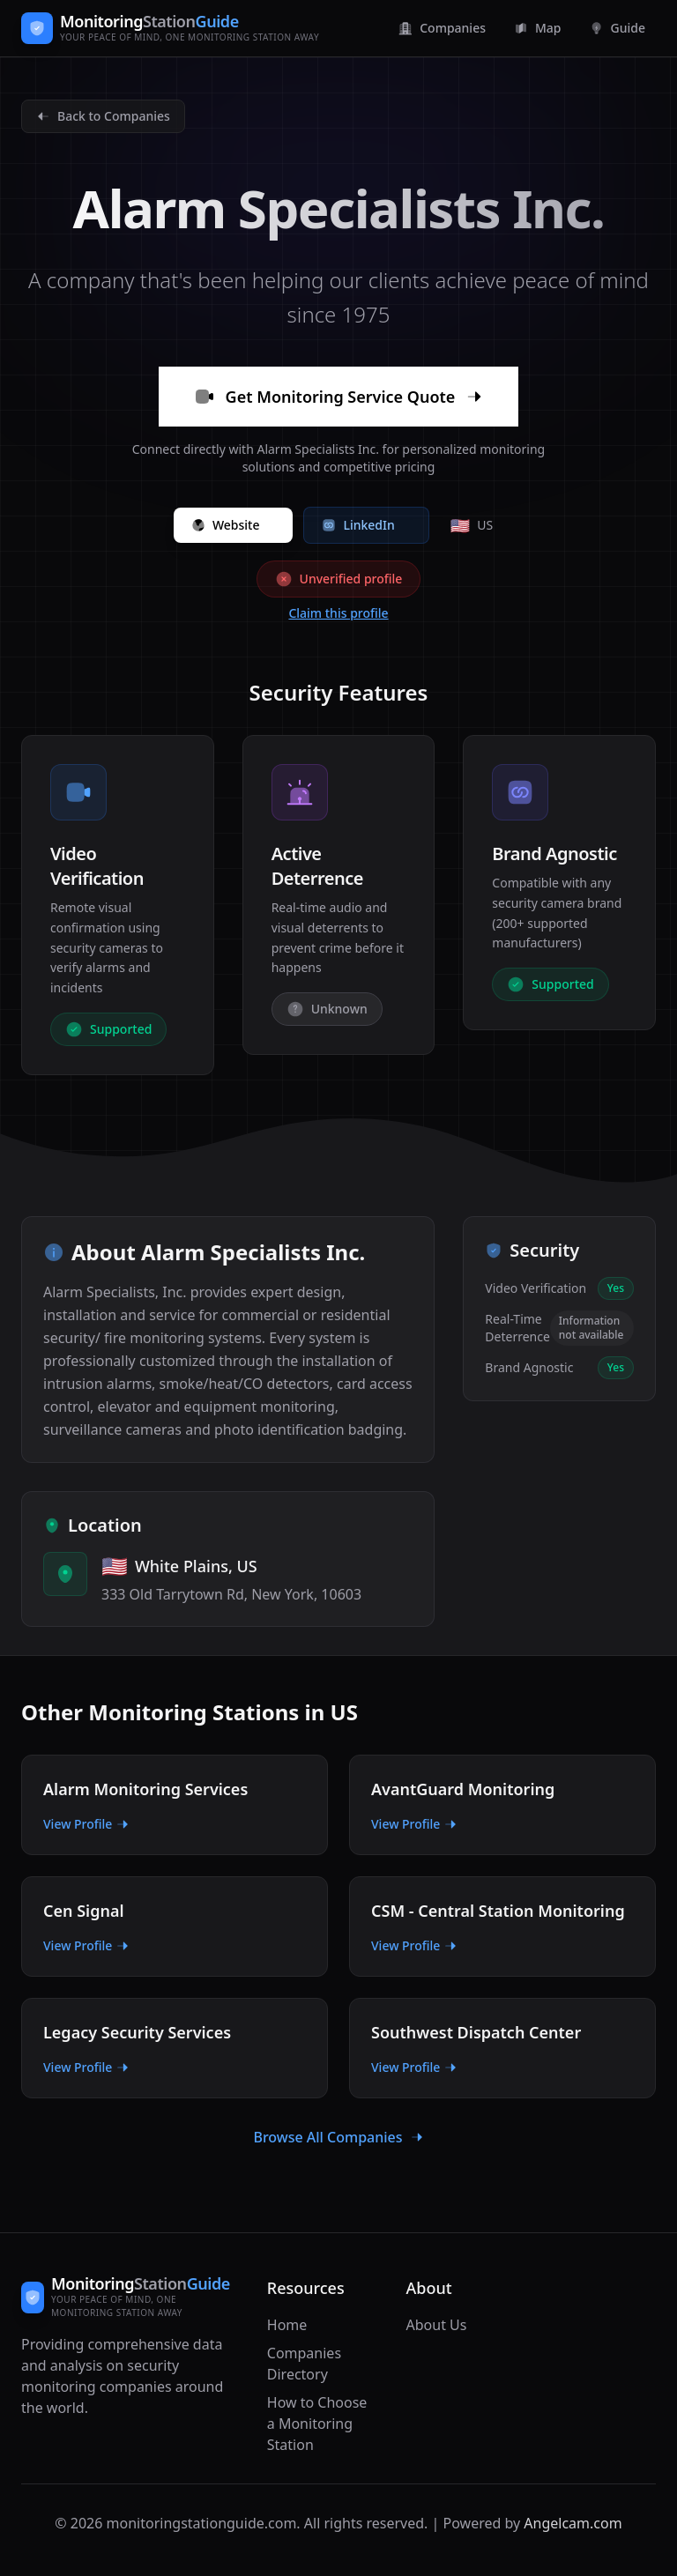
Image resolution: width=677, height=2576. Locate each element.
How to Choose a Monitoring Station (317, 2423)
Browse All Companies (338, 2137)
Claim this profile (338, 613)
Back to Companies (103, 116)
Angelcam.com (572, 2523)
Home (287, 2325)
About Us (436, 2325)
